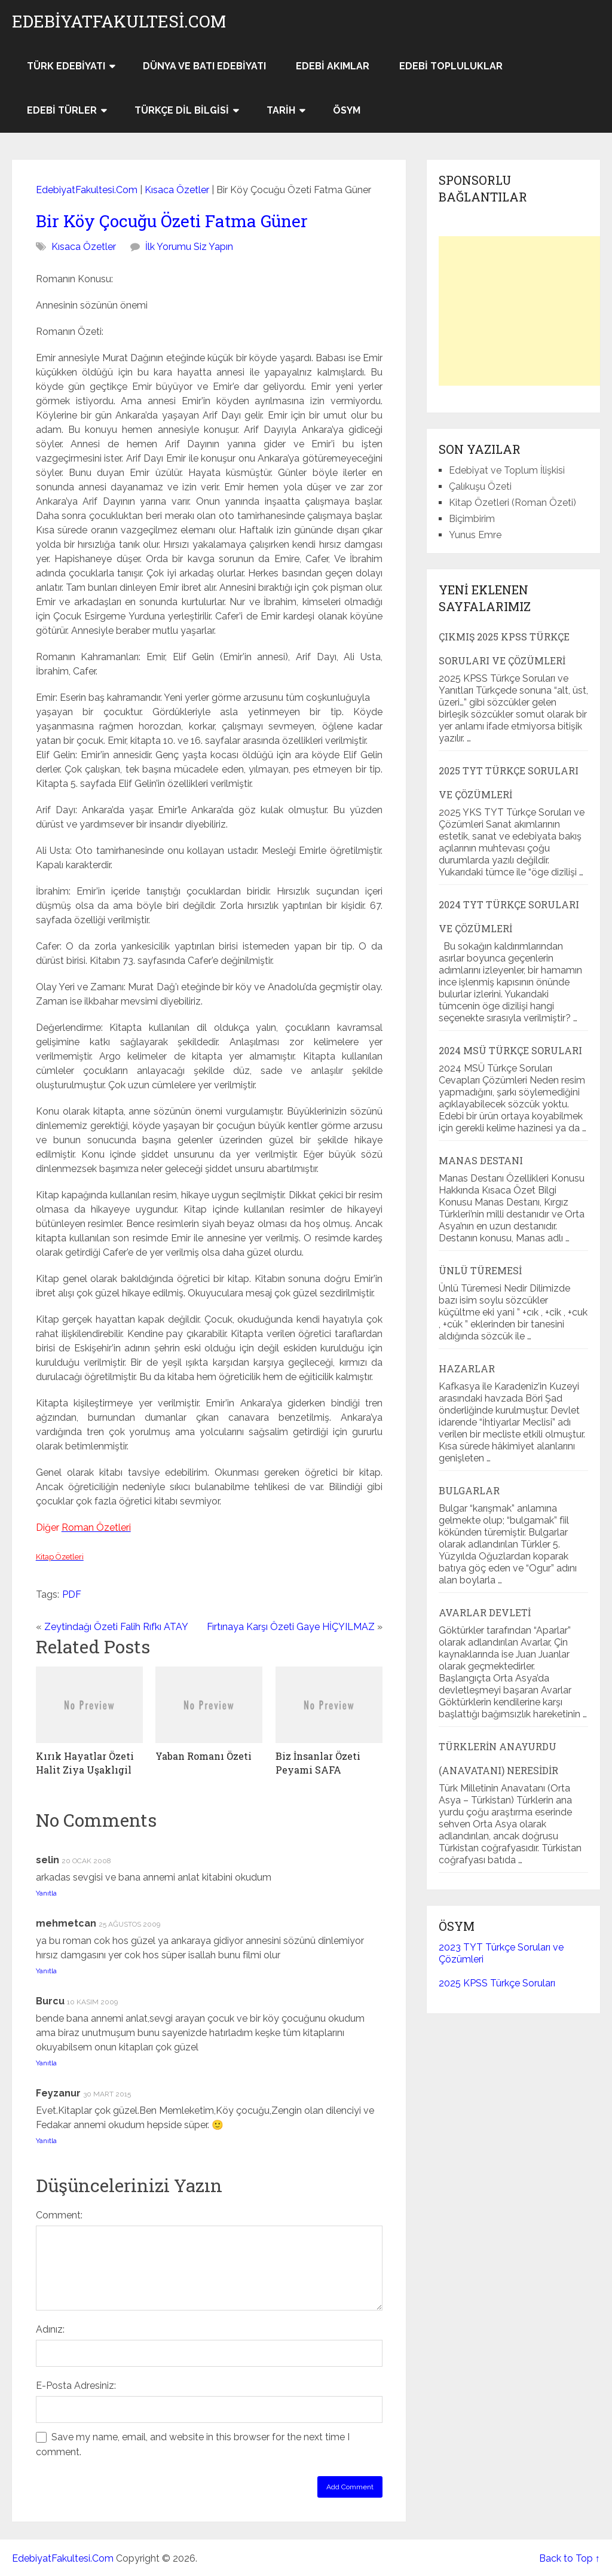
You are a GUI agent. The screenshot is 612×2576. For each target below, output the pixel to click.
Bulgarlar (469, 1490)
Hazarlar (467, 1368)
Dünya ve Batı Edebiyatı (204, 66)
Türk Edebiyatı (66, 66)
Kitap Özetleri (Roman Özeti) (512, 502)
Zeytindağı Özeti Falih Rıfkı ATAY (116, 1626)
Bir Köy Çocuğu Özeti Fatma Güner (172, 221)
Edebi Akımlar (332, 66)
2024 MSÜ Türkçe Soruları (510, 1050)
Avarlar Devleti (485, 1612)
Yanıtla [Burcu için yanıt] (46, 2063)
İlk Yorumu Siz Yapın (189, 246)
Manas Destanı (481, 1160)
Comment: (59, 2215)
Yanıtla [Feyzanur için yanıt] (46, 2141)
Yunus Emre (475, 535)
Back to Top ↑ (569, 2558)
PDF (71, 1594)
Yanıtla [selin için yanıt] (46, 1893)
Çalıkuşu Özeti (480, 486)
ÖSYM (346, 110)
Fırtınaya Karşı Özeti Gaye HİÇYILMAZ (291, 1626)
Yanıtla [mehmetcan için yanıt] (46, 1971)
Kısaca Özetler (177, 190)
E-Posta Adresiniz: (76, 2385)
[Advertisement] (525, 311)
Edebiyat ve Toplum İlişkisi (507, 470)
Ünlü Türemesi (480, 1270)
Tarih (281, 110)
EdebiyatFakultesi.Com (119, 21)
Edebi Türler (62, 110)
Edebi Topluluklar (451, 66)
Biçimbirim (472, 518)
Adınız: (50, 2329)
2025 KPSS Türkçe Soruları (497, 1983)
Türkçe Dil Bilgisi (181, 110)
